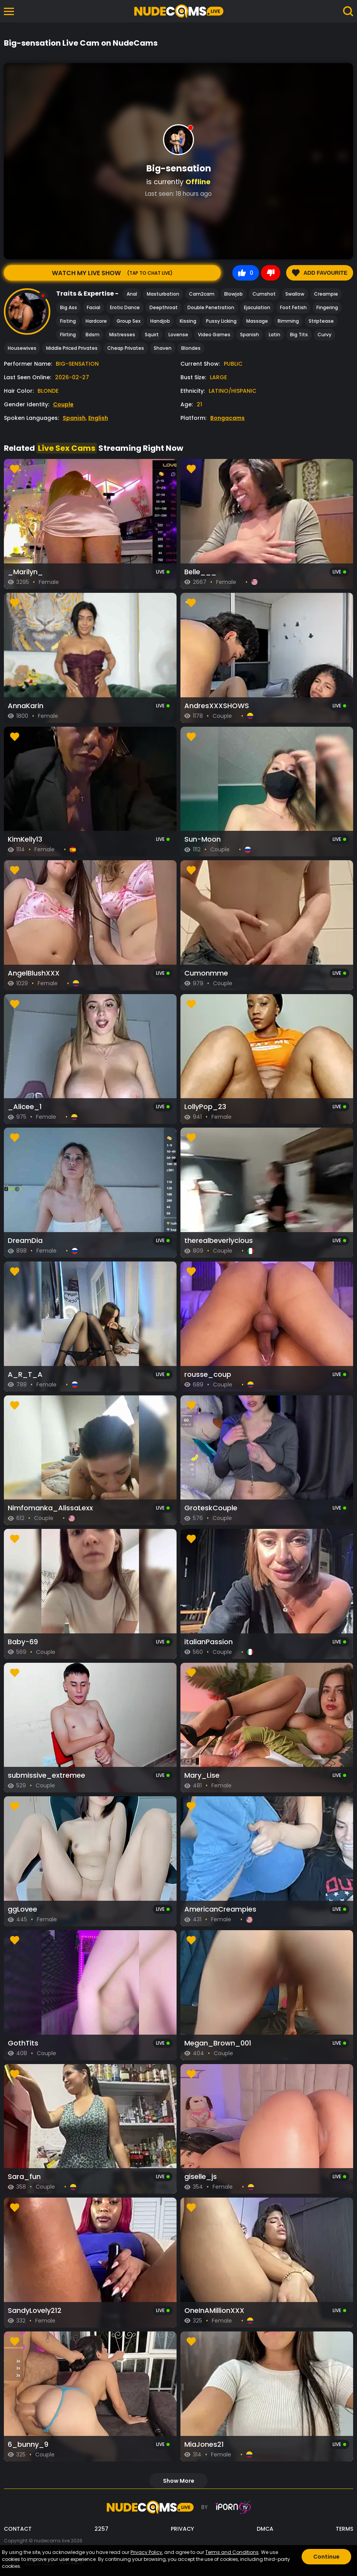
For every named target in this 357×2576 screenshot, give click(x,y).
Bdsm (93, 334)
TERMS (344, 2529)
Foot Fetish (293, 307)
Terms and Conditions (232, 2552)
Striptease (321, 321)
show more (178, 2481)
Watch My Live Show (112, 273)
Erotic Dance (125, 307)
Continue (326, 2557)
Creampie (326, 294)
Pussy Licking (221, 321)
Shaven (163, 348)
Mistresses (122, 334)
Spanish (249, 334)
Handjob (160, 321)
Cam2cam (202, 294)
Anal (132, 294)
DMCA (265, 2529)
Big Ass (68, 307)
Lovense (178, 334)
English (98, 418)
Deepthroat (163, 307)
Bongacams (227, 418)
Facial (93, 307)
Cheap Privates (125, 348)
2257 (101, 2529)
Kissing (188, 321)
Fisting (68, 321)
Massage (257, 321)
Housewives (22, 348)
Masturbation (163, 294)
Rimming (288, 321)
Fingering (327, 307)
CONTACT (18, 2529)
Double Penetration (210, 307)
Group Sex (129, 321)
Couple (63, 404)
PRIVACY (182, 2529)
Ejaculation (257, 307)
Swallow (294, 294)
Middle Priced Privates (72, 348)
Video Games (214, 334)
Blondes (191, 348)
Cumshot (264, 294)
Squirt (152, 334)
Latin (274, 334)
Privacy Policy (146, 2552)
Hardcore (96, 321)
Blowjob (233, 294)
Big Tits (299, 334)
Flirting (68, 334)
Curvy (324, 334)
